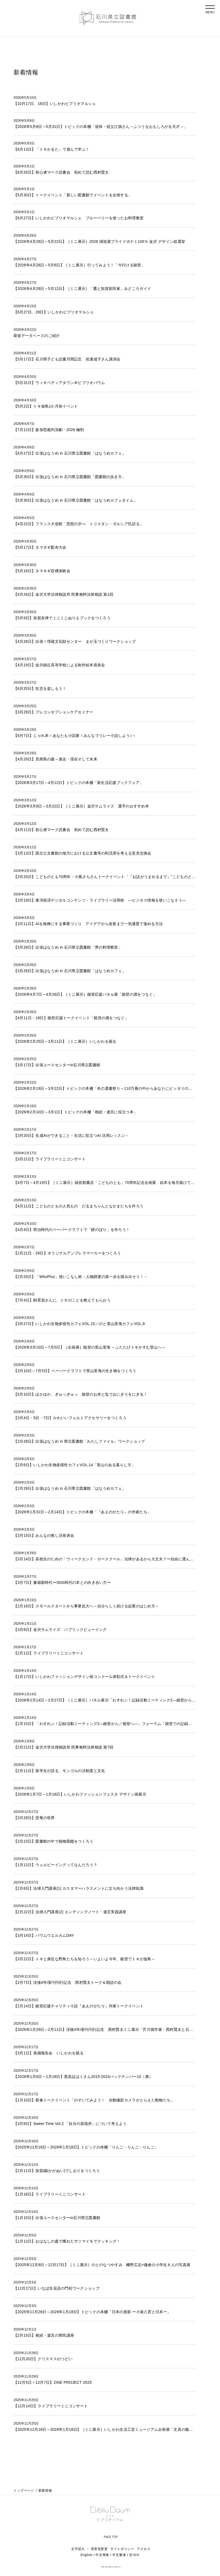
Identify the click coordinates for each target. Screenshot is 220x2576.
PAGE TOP (111, 2540)
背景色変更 (99, 2553)
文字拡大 (78, 2553)
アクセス (143, 2553)
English (86, 2559)
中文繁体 (119, 2559)
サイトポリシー (122, 2553)
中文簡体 (102, 2559)
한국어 (134, 2559)
